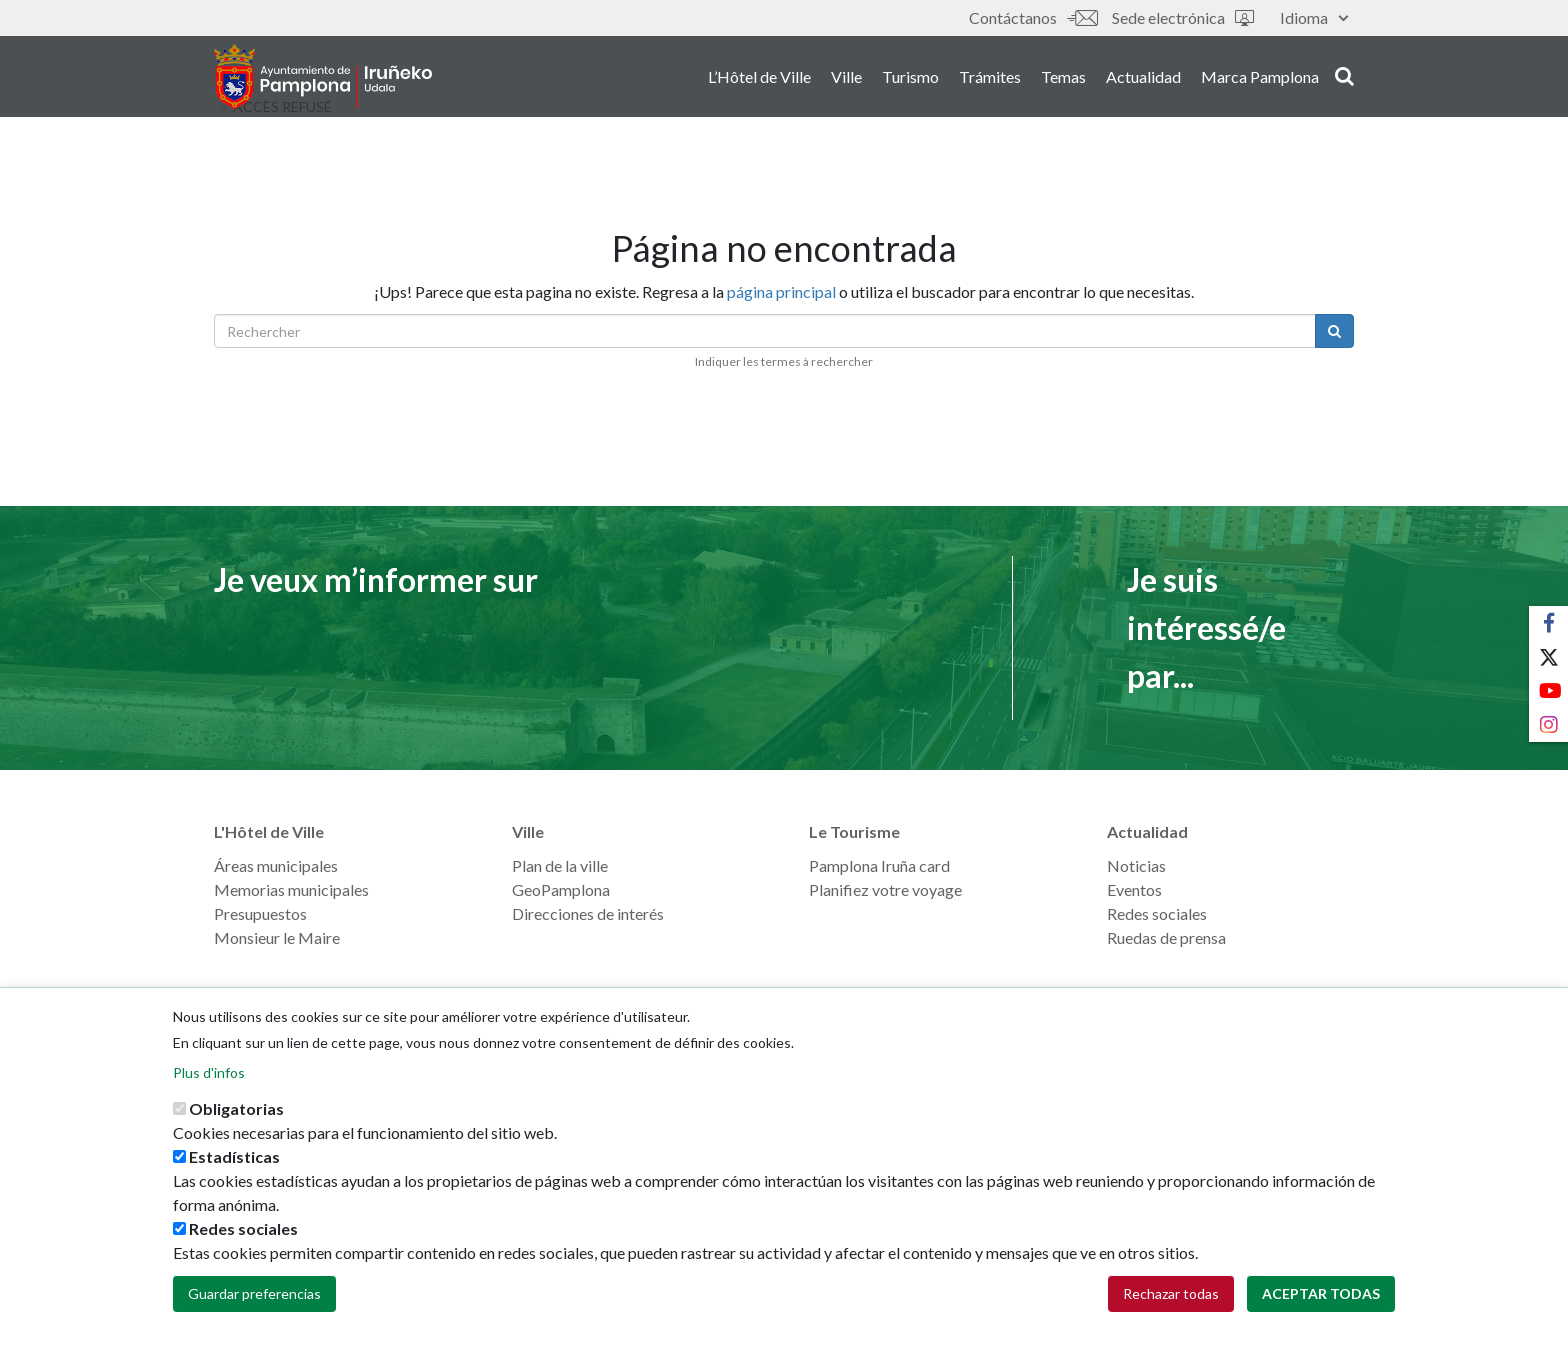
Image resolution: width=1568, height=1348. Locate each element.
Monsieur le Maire (277, 937)
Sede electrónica (1183, 17)
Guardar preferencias (254, 1301)
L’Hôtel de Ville (759, 78)
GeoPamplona (561, 889)
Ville (846, 78)
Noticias (1136, 865)
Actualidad (1143, 78)
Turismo (910, 78)
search (1344, 77)
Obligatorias (236, 1116)
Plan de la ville (560, 865)
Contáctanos (1033, 17)
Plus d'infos (209, 1080)
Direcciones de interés (588, 913)
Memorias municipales (291, 889)
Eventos (1134, 889)
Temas (1063, 78)
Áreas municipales (276, 865)
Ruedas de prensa (1166, 937)
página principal (781, 291)
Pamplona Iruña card (879, 865)
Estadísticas (234, 1164)
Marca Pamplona (1260, 78)
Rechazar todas (1171, 1301)
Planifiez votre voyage (885, 889)
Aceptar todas (1321, 1301)
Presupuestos (260, 913)
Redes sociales (1157, 913)
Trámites (990, 78)
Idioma (1314, 17)
